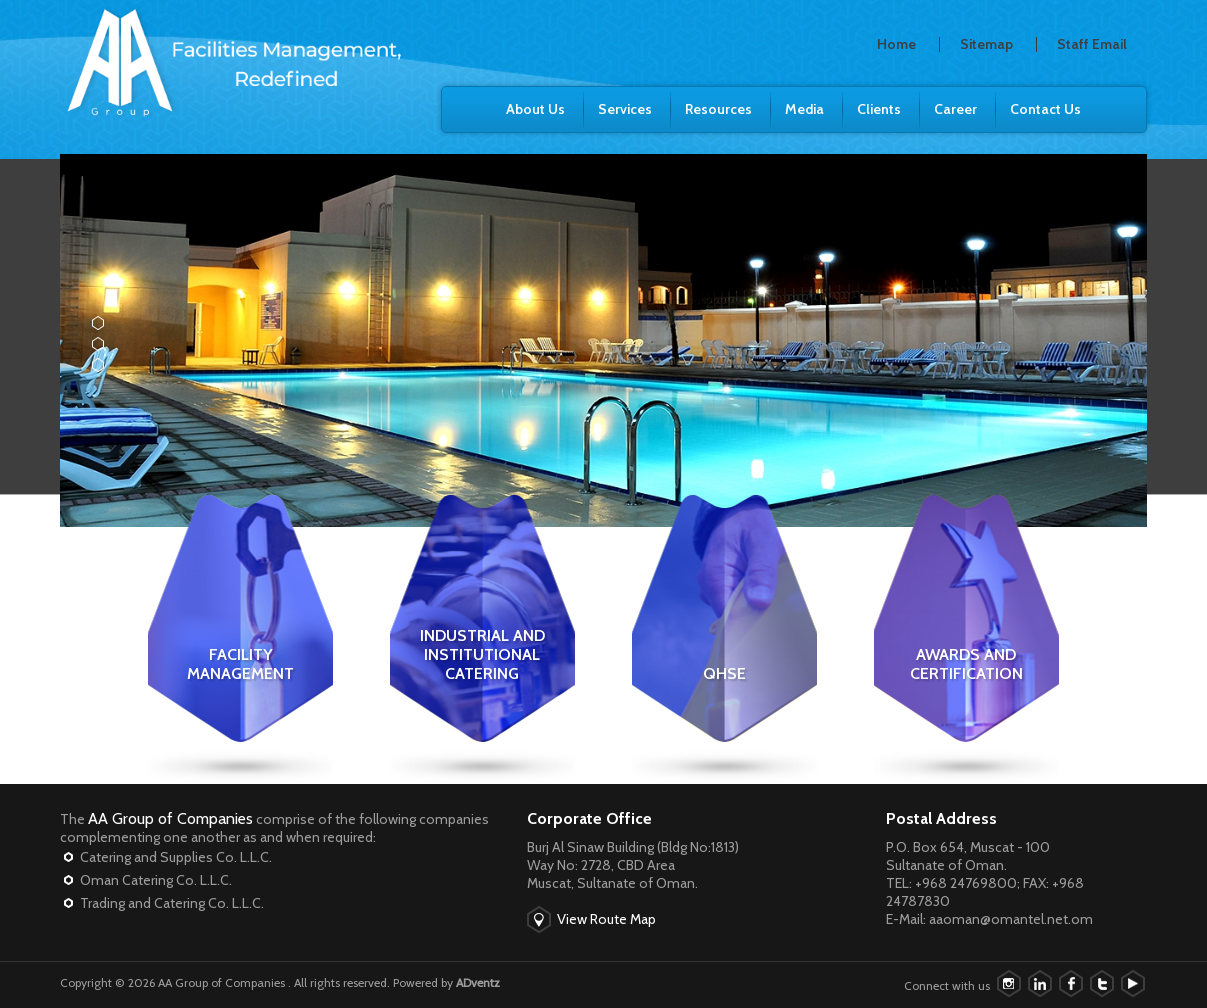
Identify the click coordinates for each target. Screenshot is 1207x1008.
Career (955, 109)
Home (896, 44)
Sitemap (986, 44)
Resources (718, 109)
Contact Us (1045, 109)
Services (625, 109)
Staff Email (1092, 44)
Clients (879, 109)
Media (804, 109)
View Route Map (606, 919)
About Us (535, 109)
